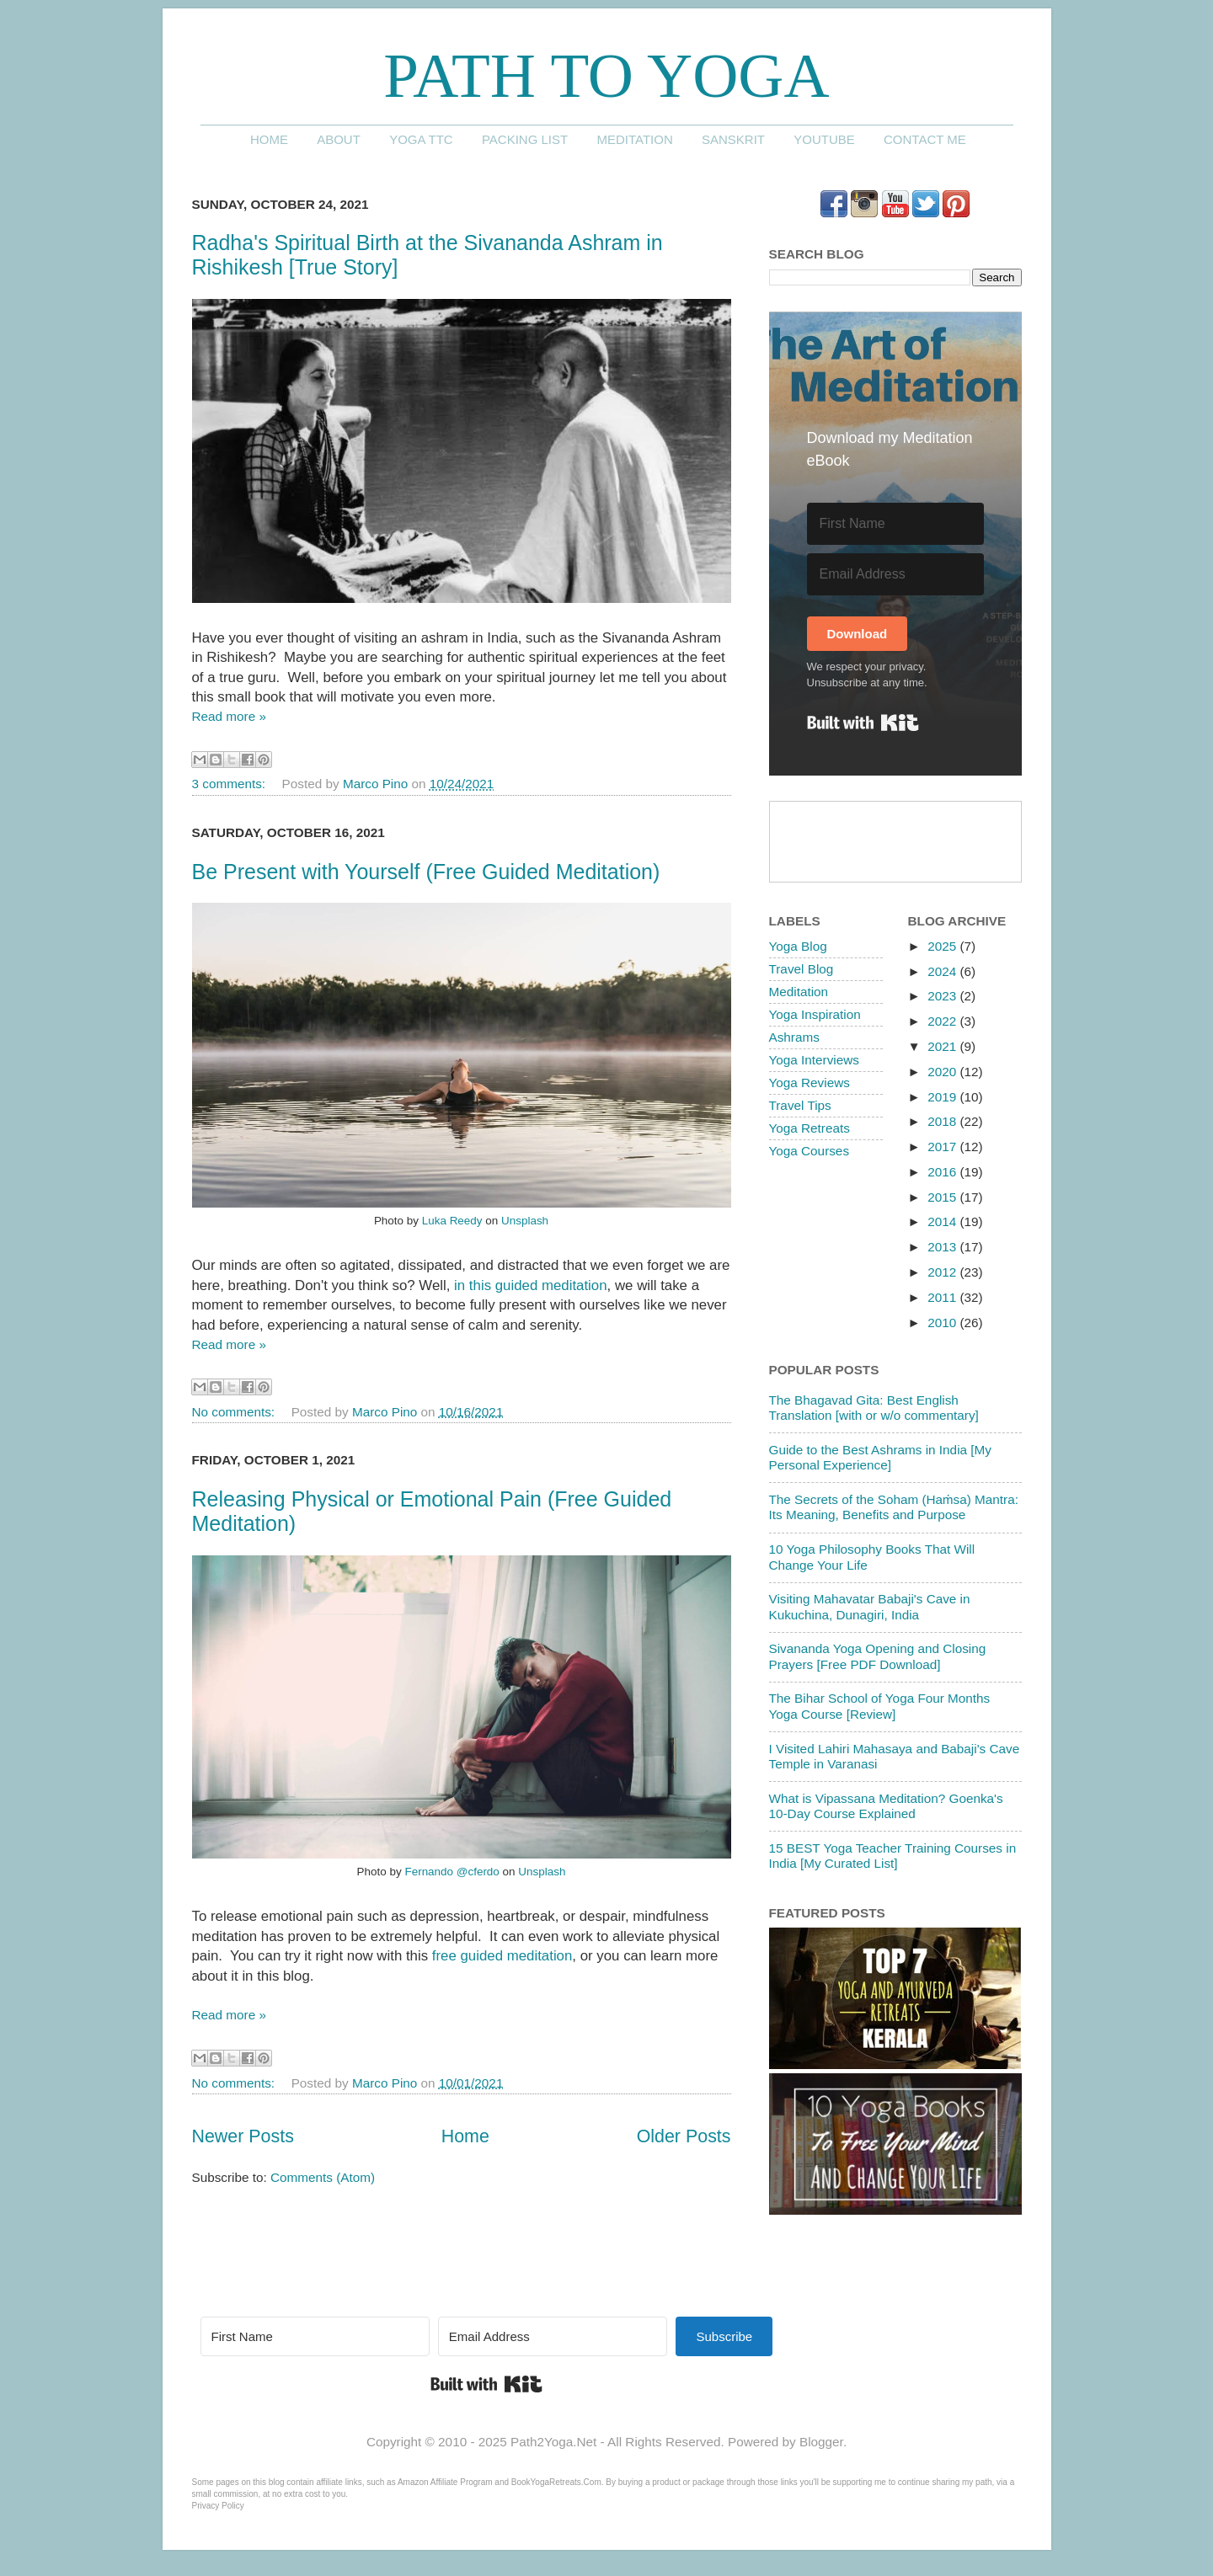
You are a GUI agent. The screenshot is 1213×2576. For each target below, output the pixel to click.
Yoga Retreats (809, 1128)
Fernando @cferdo (451, 1871)
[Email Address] (895, 574)
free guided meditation (502, 1956)
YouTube (824, 139)
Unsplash (524, 1220)
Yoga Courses (809, 1151)
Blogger (821, 2442)
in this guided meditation (530, 1285)
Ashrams (794, 1037)
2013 (943, 1247)
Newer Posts (243, 2136)
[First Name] (895, 524)
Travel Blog (801, 969)
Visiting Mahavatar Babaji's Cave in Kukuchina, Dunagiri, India (869, 1606)
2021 (943, 1046)
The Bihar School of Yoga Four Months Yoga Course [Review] (880, 1705)
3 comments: (231, 783)
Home (269, 139)
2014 (943, 1221)
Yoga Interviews (814, 1060)
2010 (943, 1322)
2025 (943, 946)
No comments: (235, 1412)
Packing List (525, 139)
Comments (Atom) (322, 2177)
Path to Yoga (606, 75)
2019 (943, 1097)
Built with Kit (863, 722)
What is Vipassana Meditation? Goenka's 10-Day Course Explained (886, 1806)
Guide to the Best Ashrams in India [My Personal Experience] (880, 1457)
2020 (943, 1071)
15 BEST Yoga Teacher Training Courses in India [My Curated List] (893, 1855)
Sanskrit (733, 139)
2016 (943, 1172)
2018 (943, 1121)
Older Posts (684, 2136)
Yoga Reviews (809, 1082)
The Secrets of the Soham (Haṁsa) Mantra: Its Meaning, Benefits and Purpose (893, 1507)
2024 (943, 971)
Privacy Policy (218, 2505)
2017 (943, 1146)
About (339, 139)
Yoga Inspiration (815, 1014)
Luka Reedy (452, 1220)
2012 (943, 1272)
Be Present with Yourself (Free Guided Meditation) (426, 871)
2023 (943, 996)
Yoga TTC (421, 139)
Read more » (229, 716)
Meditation (634, 139)
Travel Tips (800, 1105)
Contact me (925, 139)
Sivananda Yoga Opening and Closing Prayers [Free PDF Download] (877, 1656)
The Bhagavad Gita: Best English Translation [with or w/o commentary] (874, 1407)
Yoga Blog (798, 946)
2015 (943, 1197)
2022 (943, 1021)
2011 (943, 1297)
